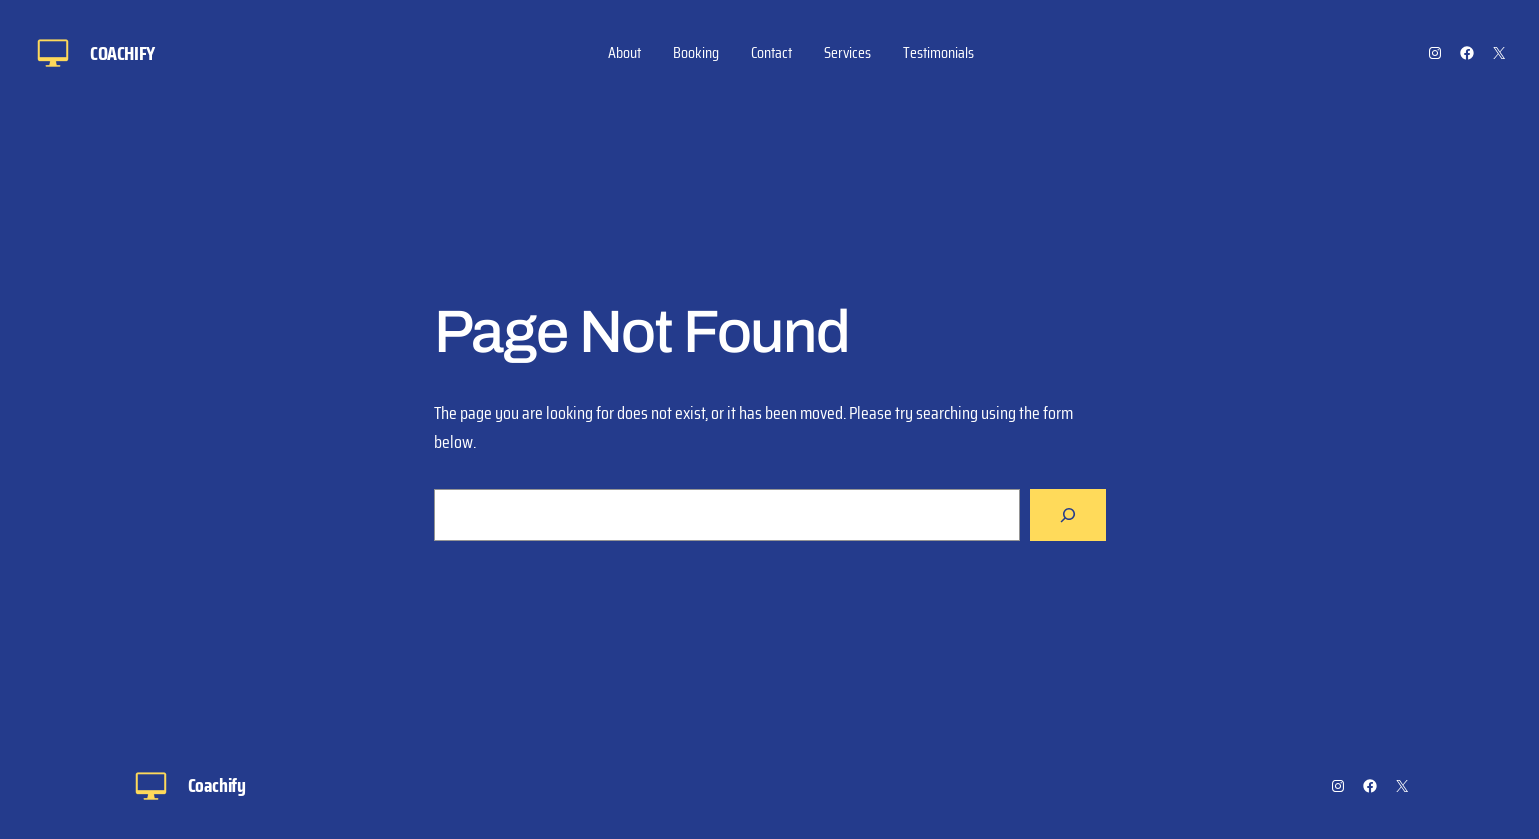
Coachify (122, 53)
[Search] (1068, 515)
